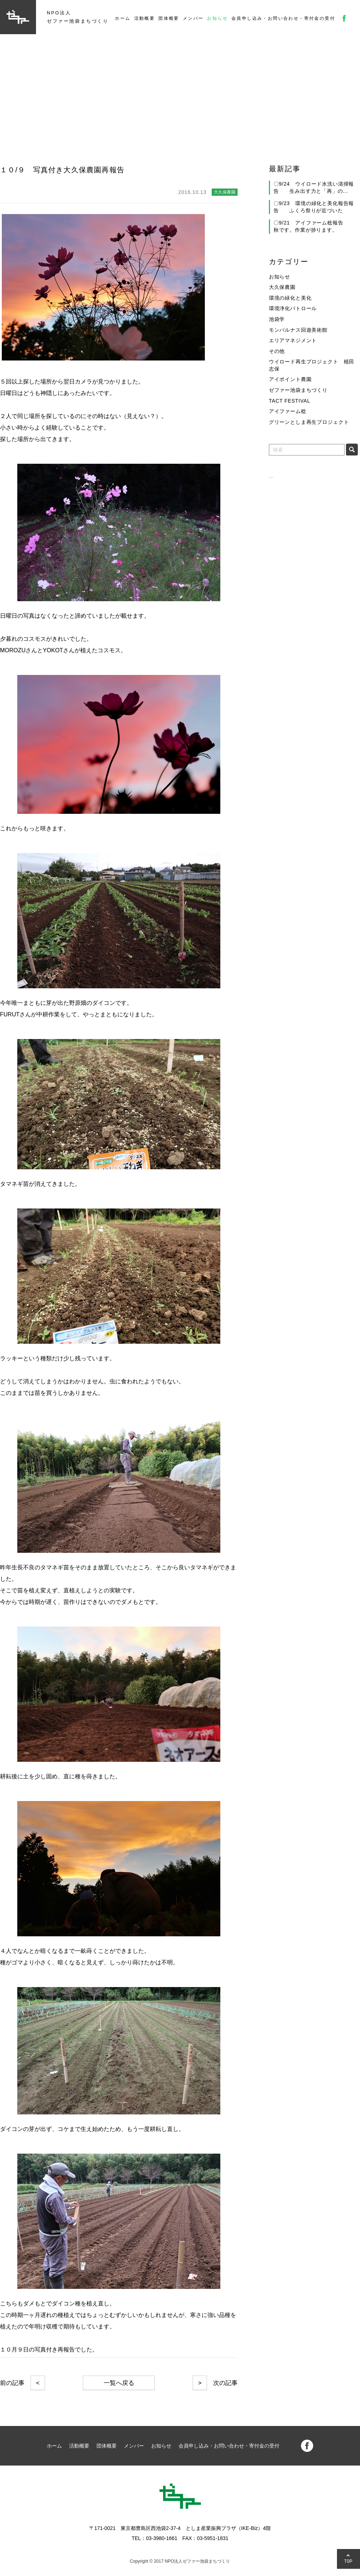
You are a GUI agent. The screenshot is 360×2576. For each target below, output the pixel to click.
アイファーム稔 (287, 411)
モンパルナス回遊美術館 (298, 330)
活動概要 (144, 18)
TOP (348, 2561)
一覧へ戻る (119, 2383)
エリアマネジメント (293, 340)
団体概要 (168, 18)
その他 (277, 351)
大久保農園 (282, 287)
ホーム (122, 18)
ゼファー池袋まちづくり (298, 390)
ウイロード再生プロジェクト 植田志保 (311, 365)
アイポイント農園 (290, 379)
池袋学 (277, 319)
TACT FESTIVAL (289, 401)
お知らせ (217, 18)
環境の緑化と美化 (290, 298)
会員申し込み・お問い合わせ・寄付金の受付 (283, 18)
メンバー (193, 18)
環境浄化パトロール (293, 308)
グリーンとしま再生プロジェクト (309, 422)
